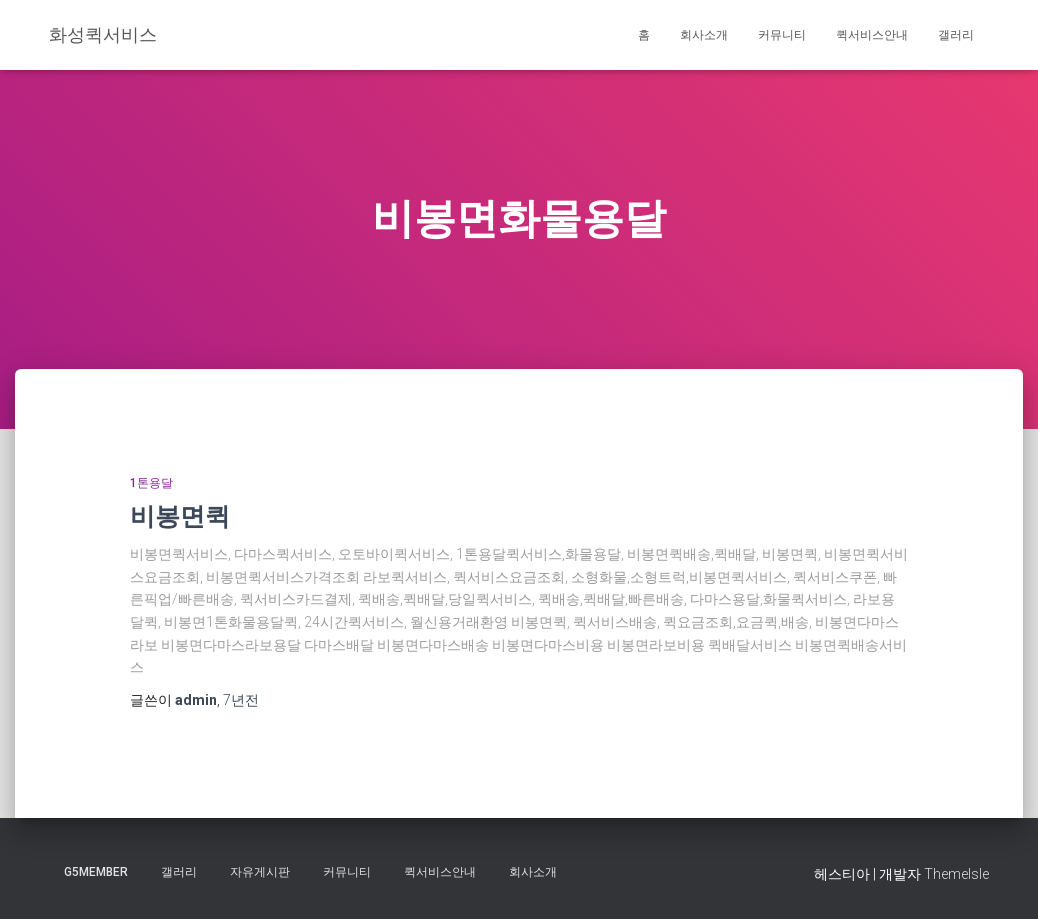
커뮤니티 (782, 35)
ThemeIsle (956, 874)
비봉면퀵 (180, 515)
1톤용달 (151, 483)
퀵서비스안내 (872, 35)
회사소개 (704, 35)
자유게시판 (260, 872)
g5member (96, 872)
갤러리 (956, 35)
